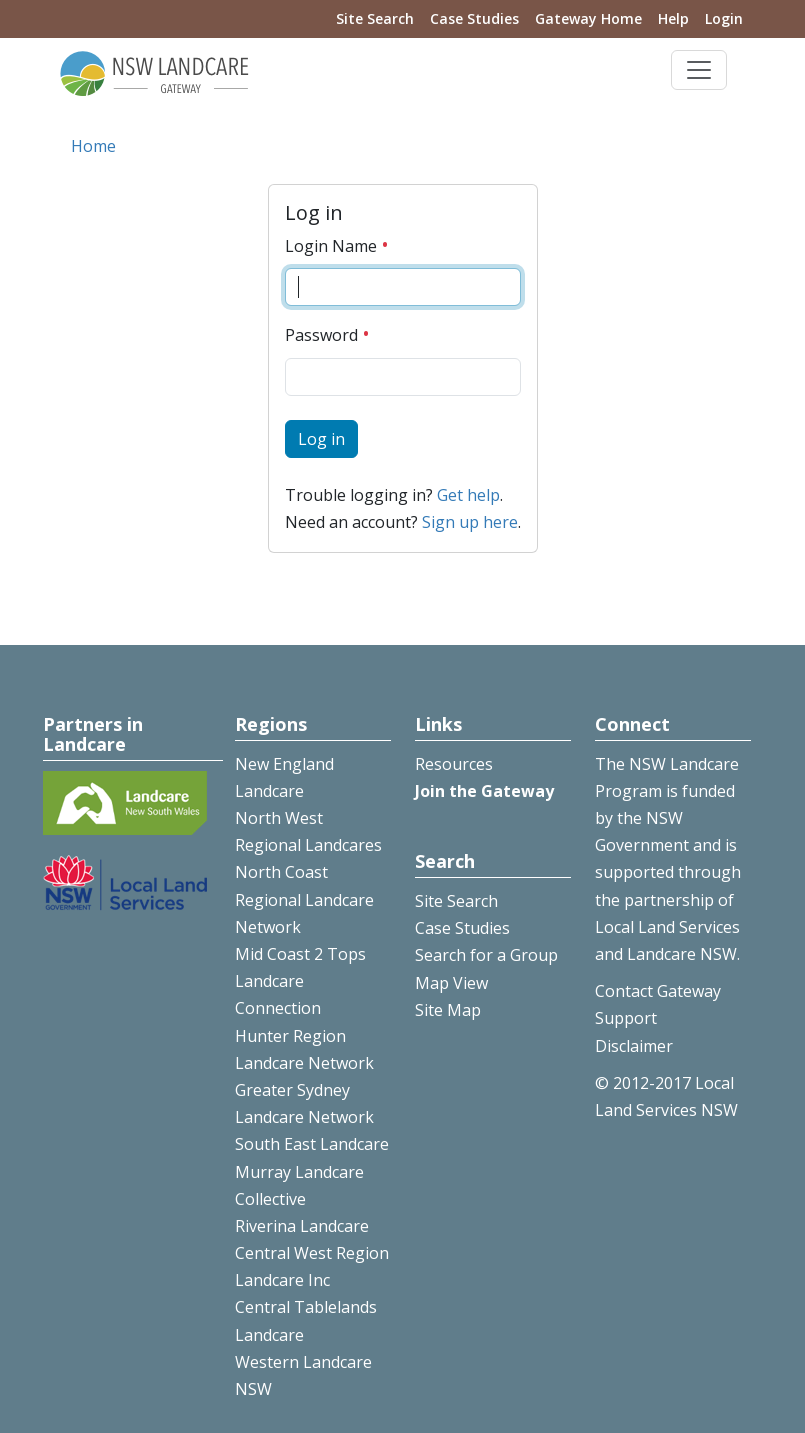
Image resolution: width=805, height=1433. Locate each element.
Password (327, 335)
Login (724, 18)
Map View (451, 983)
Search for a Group (486, 955)
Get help (468, 495)
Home (93, 146)
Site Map (448, 1010)
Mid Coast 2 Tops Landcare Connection (300, 981)
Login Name (337, 246)
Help (673, 18)
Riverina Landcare (302, 1226)
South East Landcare (312, 1144)
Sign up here (470, 522)
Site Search (375, 18)
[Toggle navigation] (699, 70)
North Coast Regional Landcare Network (304, 899)
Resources (454, 764)
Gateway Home (588, 18)
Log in (321, 439)
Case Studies (474, 18)
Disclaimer (634, 1046)
